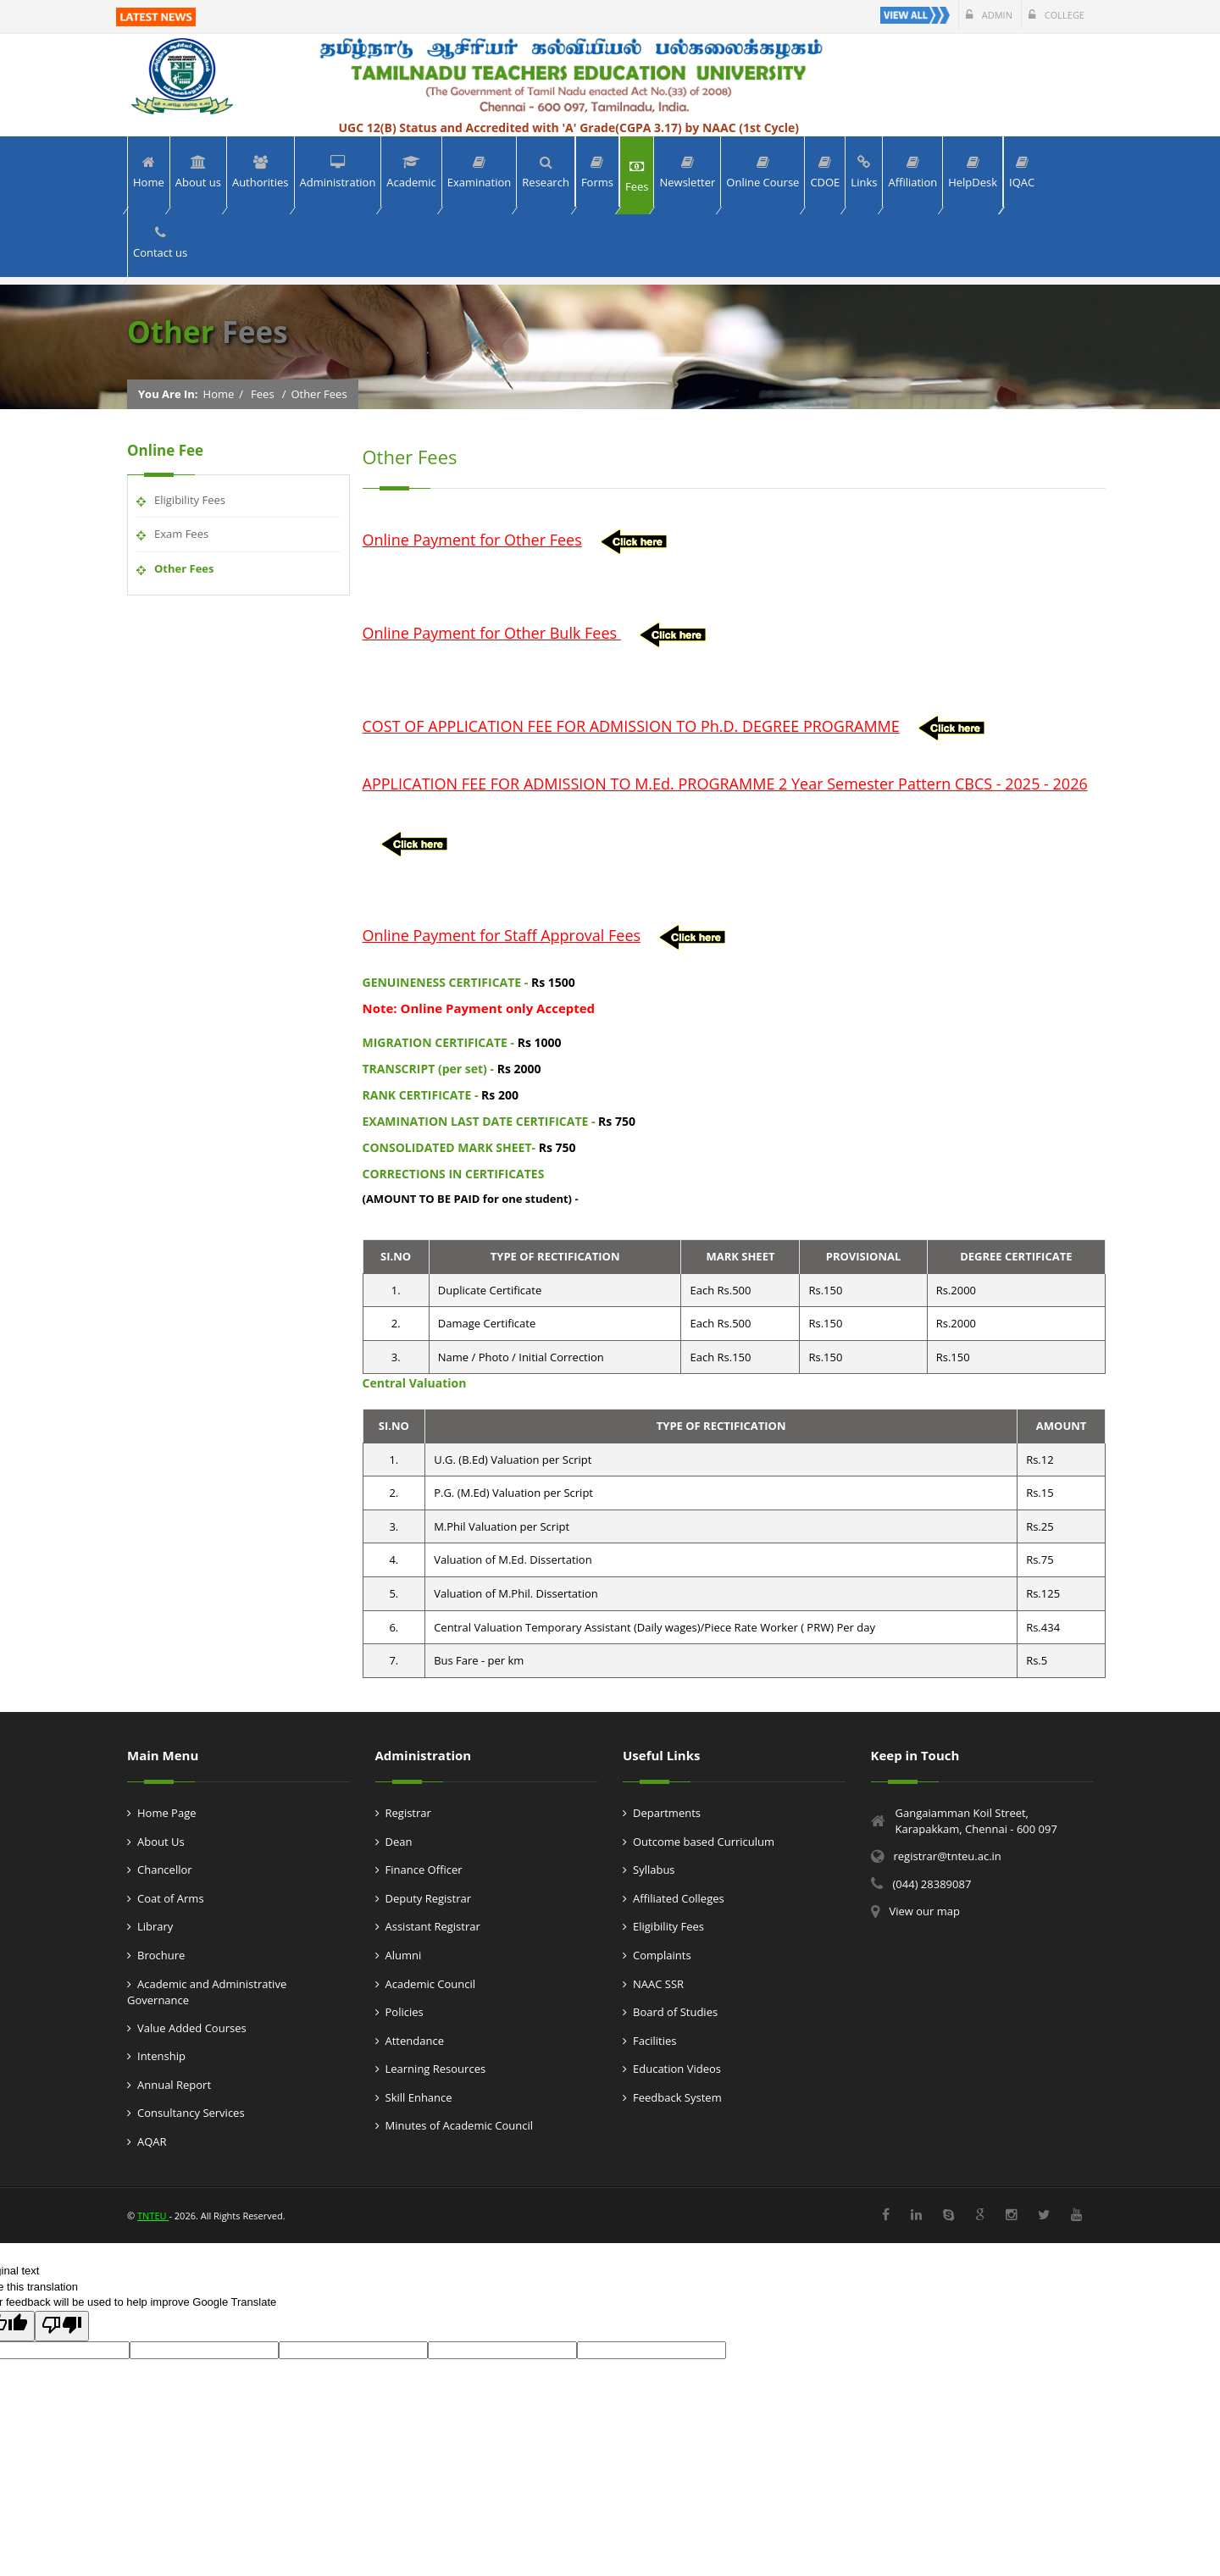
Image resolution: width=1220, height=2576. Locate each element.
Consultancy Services (191, 2112)
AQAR (152, 2141)
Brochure (161, 1955)
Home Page (167, 1812)
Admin (989, 14)
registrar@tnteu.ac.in (947, 1856)
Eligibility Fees (189, 499)
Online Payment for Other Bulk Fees (492, 633)
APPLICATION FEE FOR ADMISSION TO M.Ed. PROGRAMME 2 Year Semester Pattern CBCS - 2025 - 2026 (725, 783)
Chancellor (164, 1869)
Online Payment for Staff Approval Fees (502, 935)
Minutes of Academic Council (459, 2125)
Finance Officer (424, 1869)
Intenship (161, 2056)
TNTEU (153, 2215)
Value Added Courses (192, 2028)
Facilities (654, 2040)
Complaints (662, 1955)
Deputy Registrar (428, 1898)
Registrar (408, 1812)
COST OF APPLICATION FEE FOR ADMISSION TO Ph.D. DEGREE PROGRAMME (631, 726)
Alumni (403, 1955)
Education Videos (677, 2068)
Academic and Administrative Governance (206, 1992)
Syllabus (654, 1869)
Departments (667, 1812)
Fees (262, 394)
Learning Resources (435, 2068)
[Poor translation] (62, 2326)
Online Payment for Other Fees (472, 539)
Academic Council (430, 1984)
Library (155, 1926)
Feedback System (677, 2097)
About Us (161, 1841)
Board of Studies (675, 2011)
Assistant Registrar (432, 1926)
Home (219, 394)
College (1056, 14)
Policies (404, 2011)
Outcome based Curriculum (703, 1841)
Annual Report (174, 2084)
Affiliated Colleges (678, 1898)
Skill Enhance (418, 2097)
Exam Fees (181, 533)
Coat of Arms (170, 1898)
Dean (399, 1841)
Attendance (414, 2040)
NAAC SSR (658, 1984)
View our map (925, 1911)
